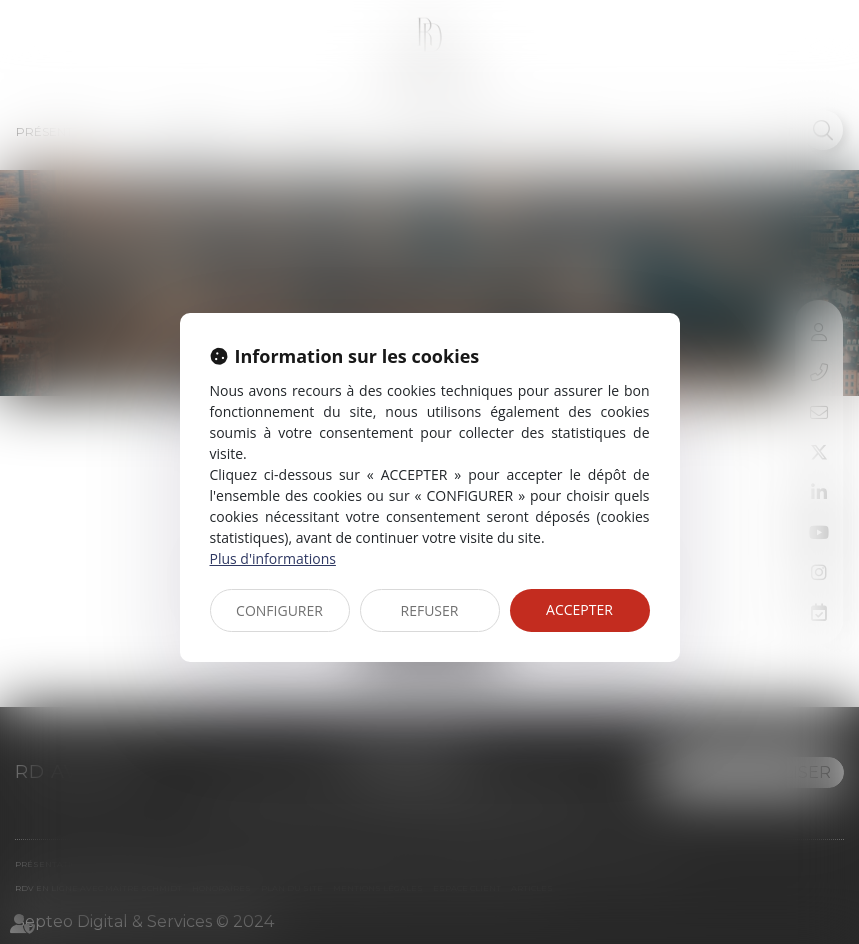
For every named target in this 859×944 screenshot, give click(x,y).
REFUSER (430, 610)
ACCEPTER (579, 609)
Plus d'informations (273, 558)
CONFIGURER (279, 610)
